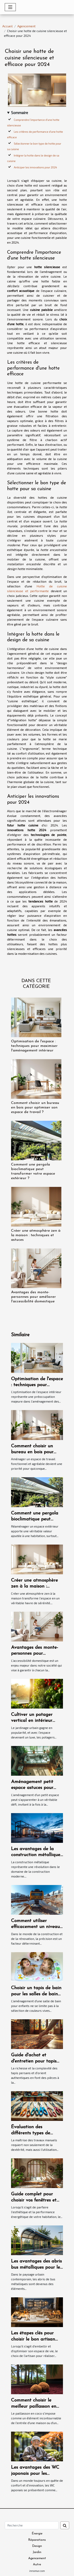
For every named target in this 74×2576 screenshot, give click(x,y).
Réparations (37, 2540)
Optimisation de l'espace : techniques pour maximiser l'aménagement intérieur (34, 1046)
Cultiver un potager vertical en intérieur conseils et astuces (31, 1720)
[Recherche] (32, 2525)
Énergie (37, 2533)
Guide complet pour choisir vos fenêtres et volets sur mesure (33, 2200)
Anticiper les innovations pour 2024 (35, 167)
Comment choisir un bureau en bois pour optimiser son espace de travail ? (35, 1107)
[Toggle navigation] (10, 7)
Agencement (26, 26)
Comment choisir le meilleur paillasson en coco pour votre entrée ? (37, 2406)
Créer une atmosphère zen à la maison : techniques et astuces (35, 1235)
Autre (37, 2564)
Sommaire (19, 112)
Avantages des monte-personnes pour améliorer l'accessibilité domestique (33, 1296)
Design (37, 2546)
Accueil (7, 26)
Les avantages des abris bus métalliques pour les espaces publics (36, 2267)
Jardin (37, 2552)
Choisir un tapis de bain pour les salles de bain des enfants (36, 1994)
